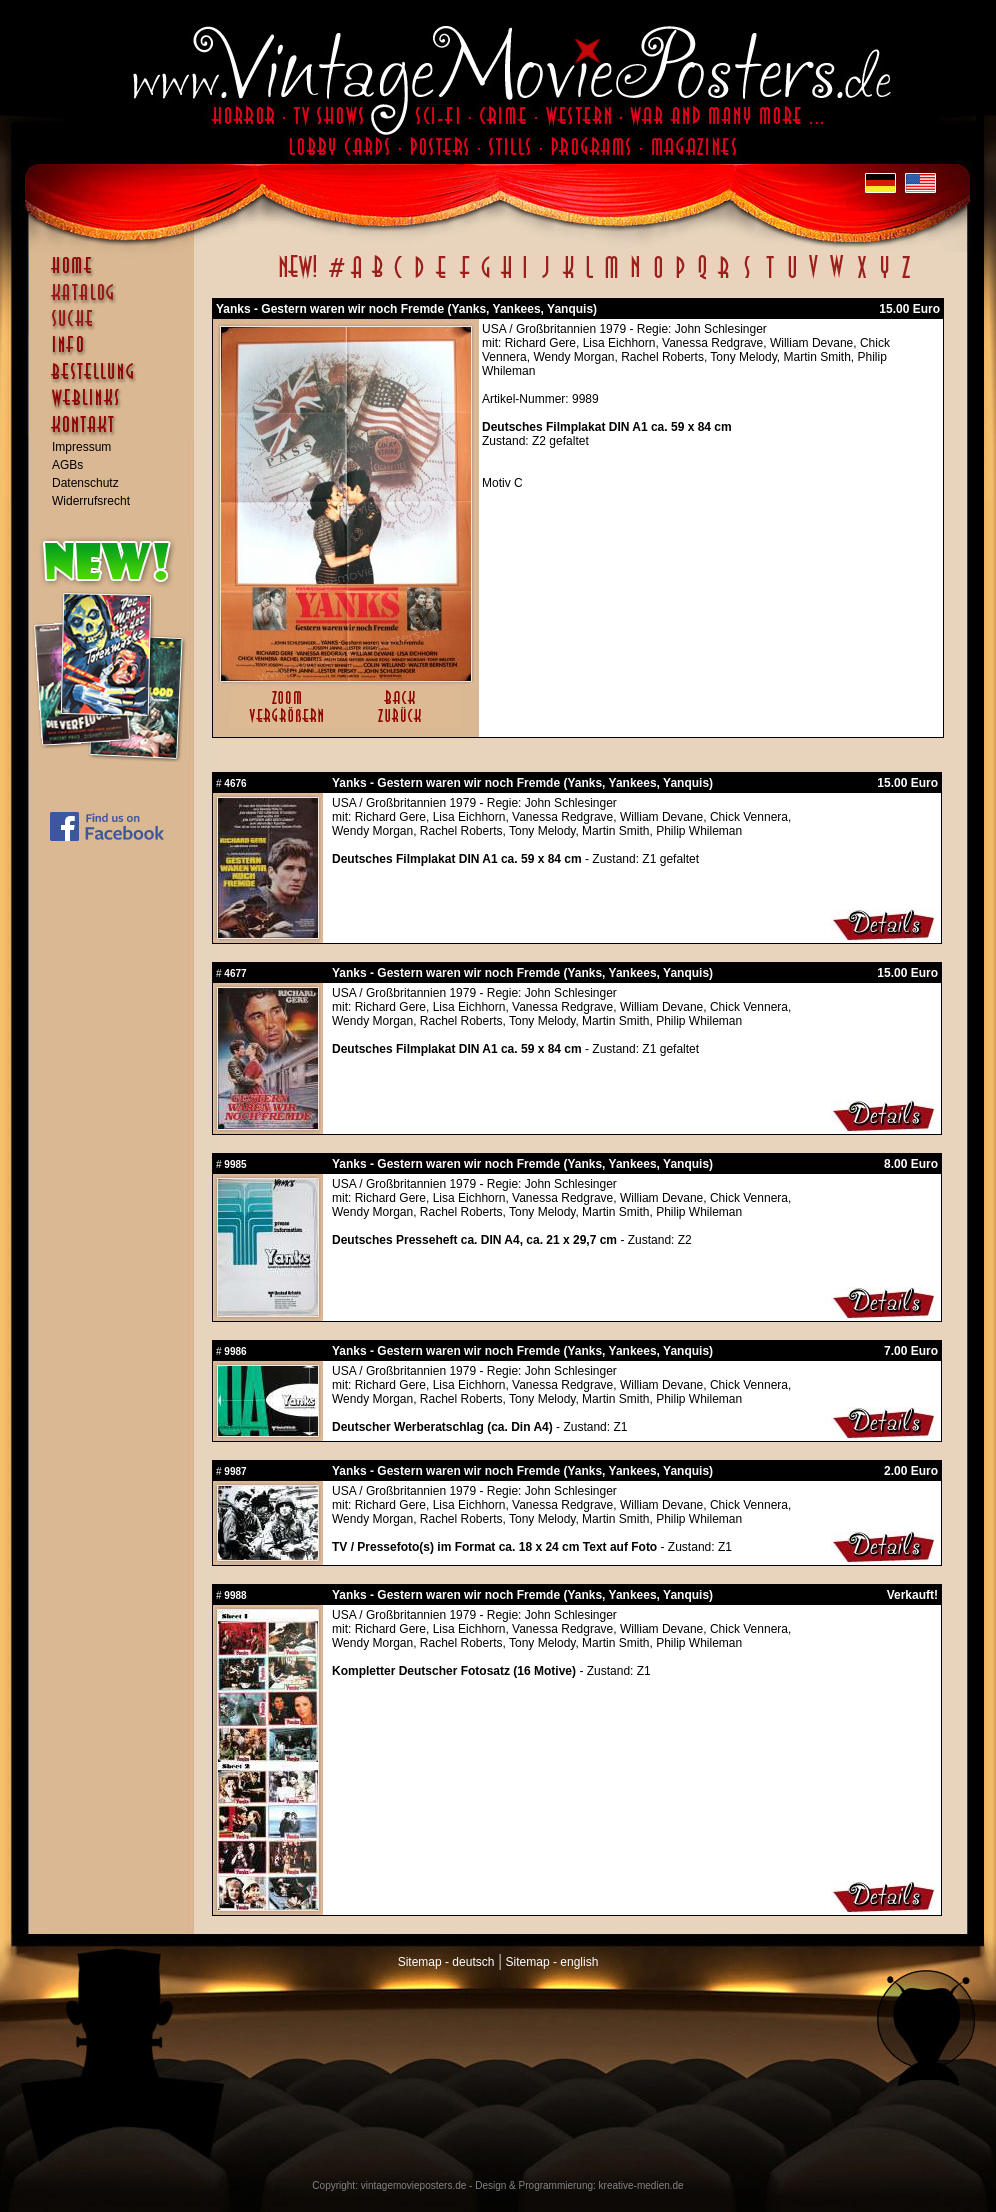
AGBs (67, 465)
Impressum (81, 447)
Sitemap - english (552, 1962)
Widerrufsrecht (91, 501)
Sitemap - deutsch (446, 1962)
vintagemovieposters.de (414, 2185)
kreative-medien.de (641, 2185)
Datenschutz (85, 483)
